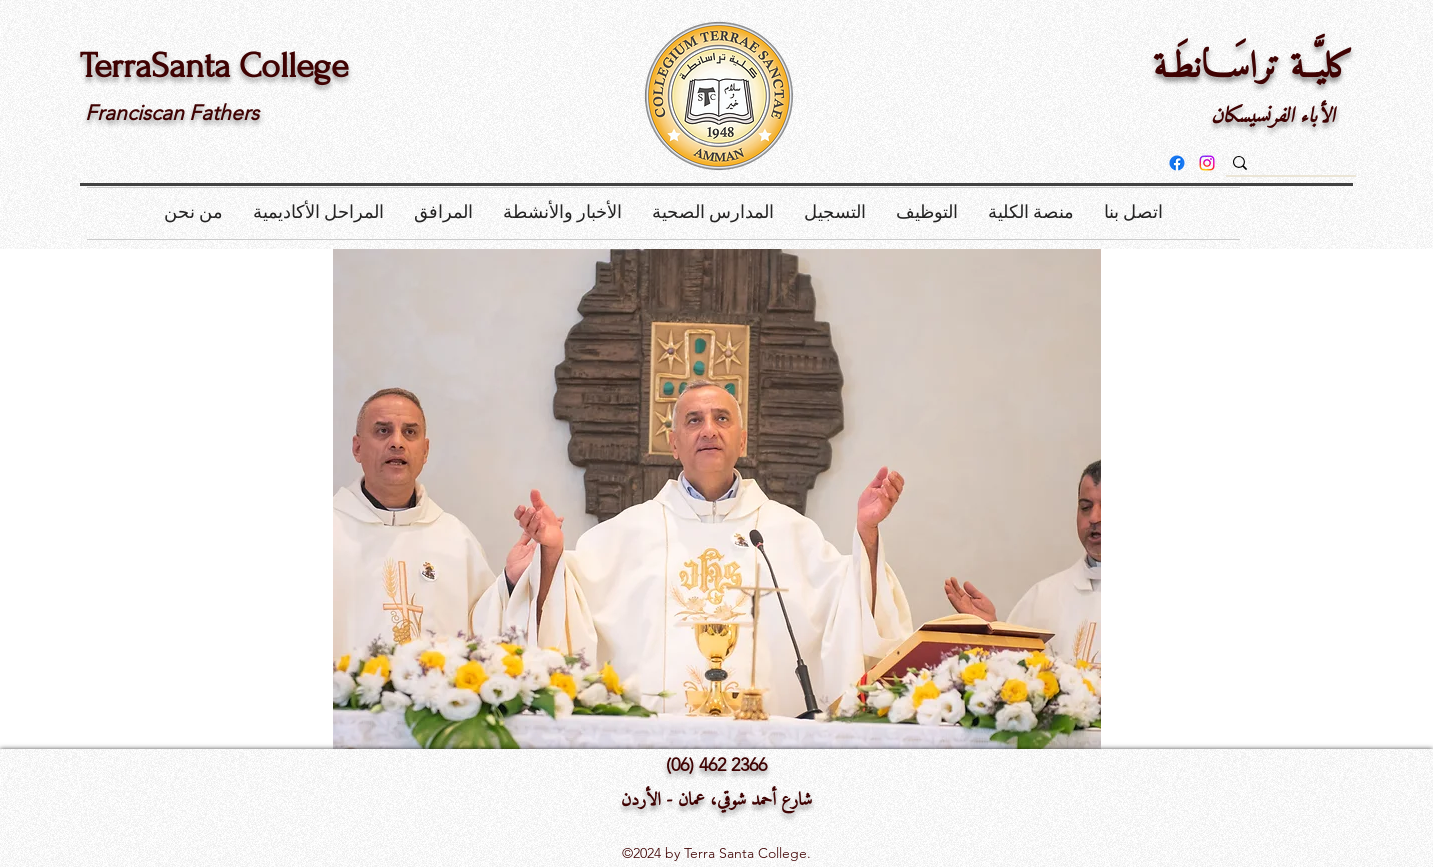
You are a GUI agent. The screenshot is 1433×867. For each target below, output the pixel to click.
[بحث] (1322, 168)
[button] (193, 213)
